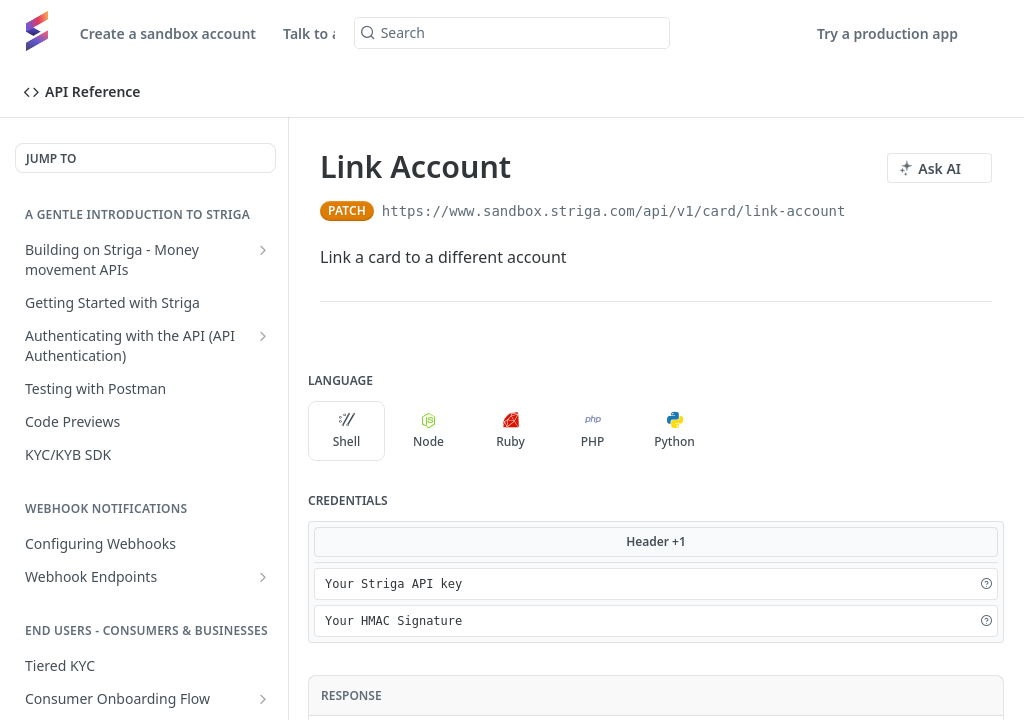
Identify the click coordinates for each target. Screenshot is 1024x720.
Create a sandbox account (168, 33)
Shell (347, 431)
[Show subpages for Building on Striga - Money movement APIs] (263, 250)
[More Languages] (733, 431)
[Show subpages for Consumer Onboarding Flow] (263, 699)
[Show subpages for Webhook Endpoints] (263, 577)
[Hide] (964, 584)
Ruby (510, 431)
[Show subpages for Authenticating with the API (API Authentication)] (263, 336)
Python (674, 431)
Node (428, 431)
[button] (986, 584)
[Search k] (512, 33)
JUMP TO (51, 158)
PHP (593, 431)
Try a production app (887, 33)
